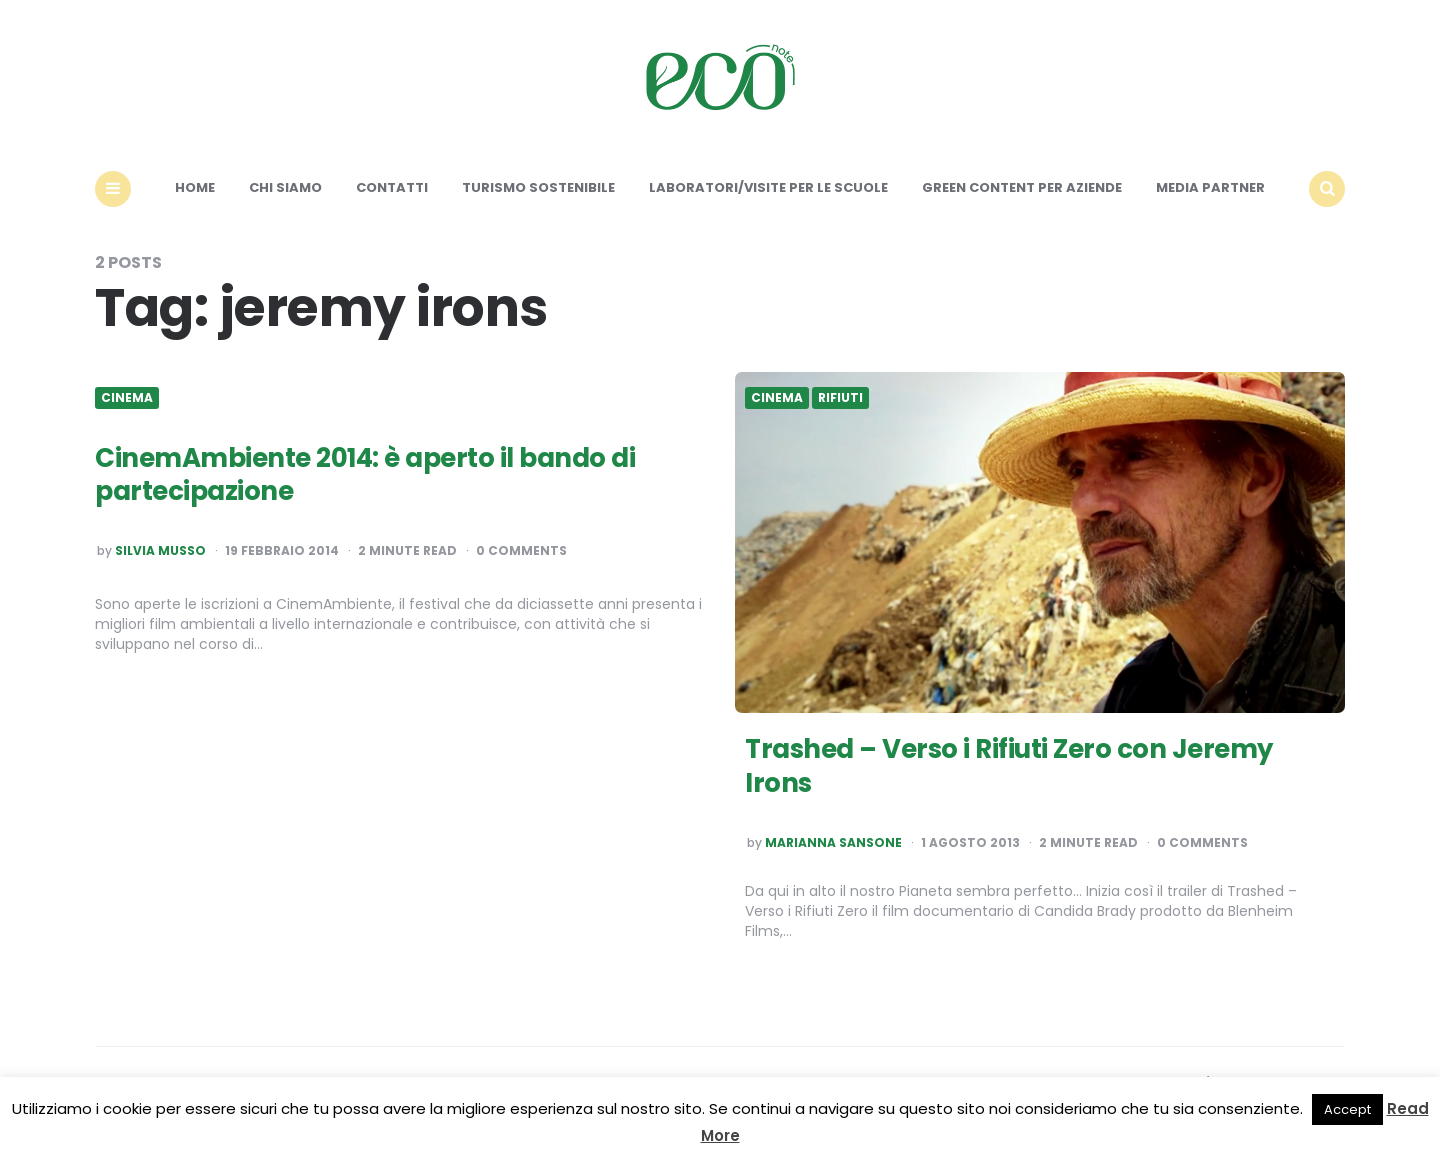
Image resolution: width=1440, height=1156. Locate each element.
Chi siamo (285, 187)
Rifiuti (840, 398)
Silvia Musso (160, 551)
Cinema (127, 398)
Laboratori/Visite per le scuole (768, 187)
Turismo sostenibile (538, 187)
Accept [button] (1347, 1109)
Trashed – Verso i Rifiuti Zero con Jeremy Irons (1009, 766)
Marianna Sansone (833, 843)
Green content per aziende (1022, 187)
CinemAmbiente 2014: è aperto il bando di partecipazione (365, 475)
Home (195, 187)
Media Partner (1210, 187)
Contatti (392, 187)
